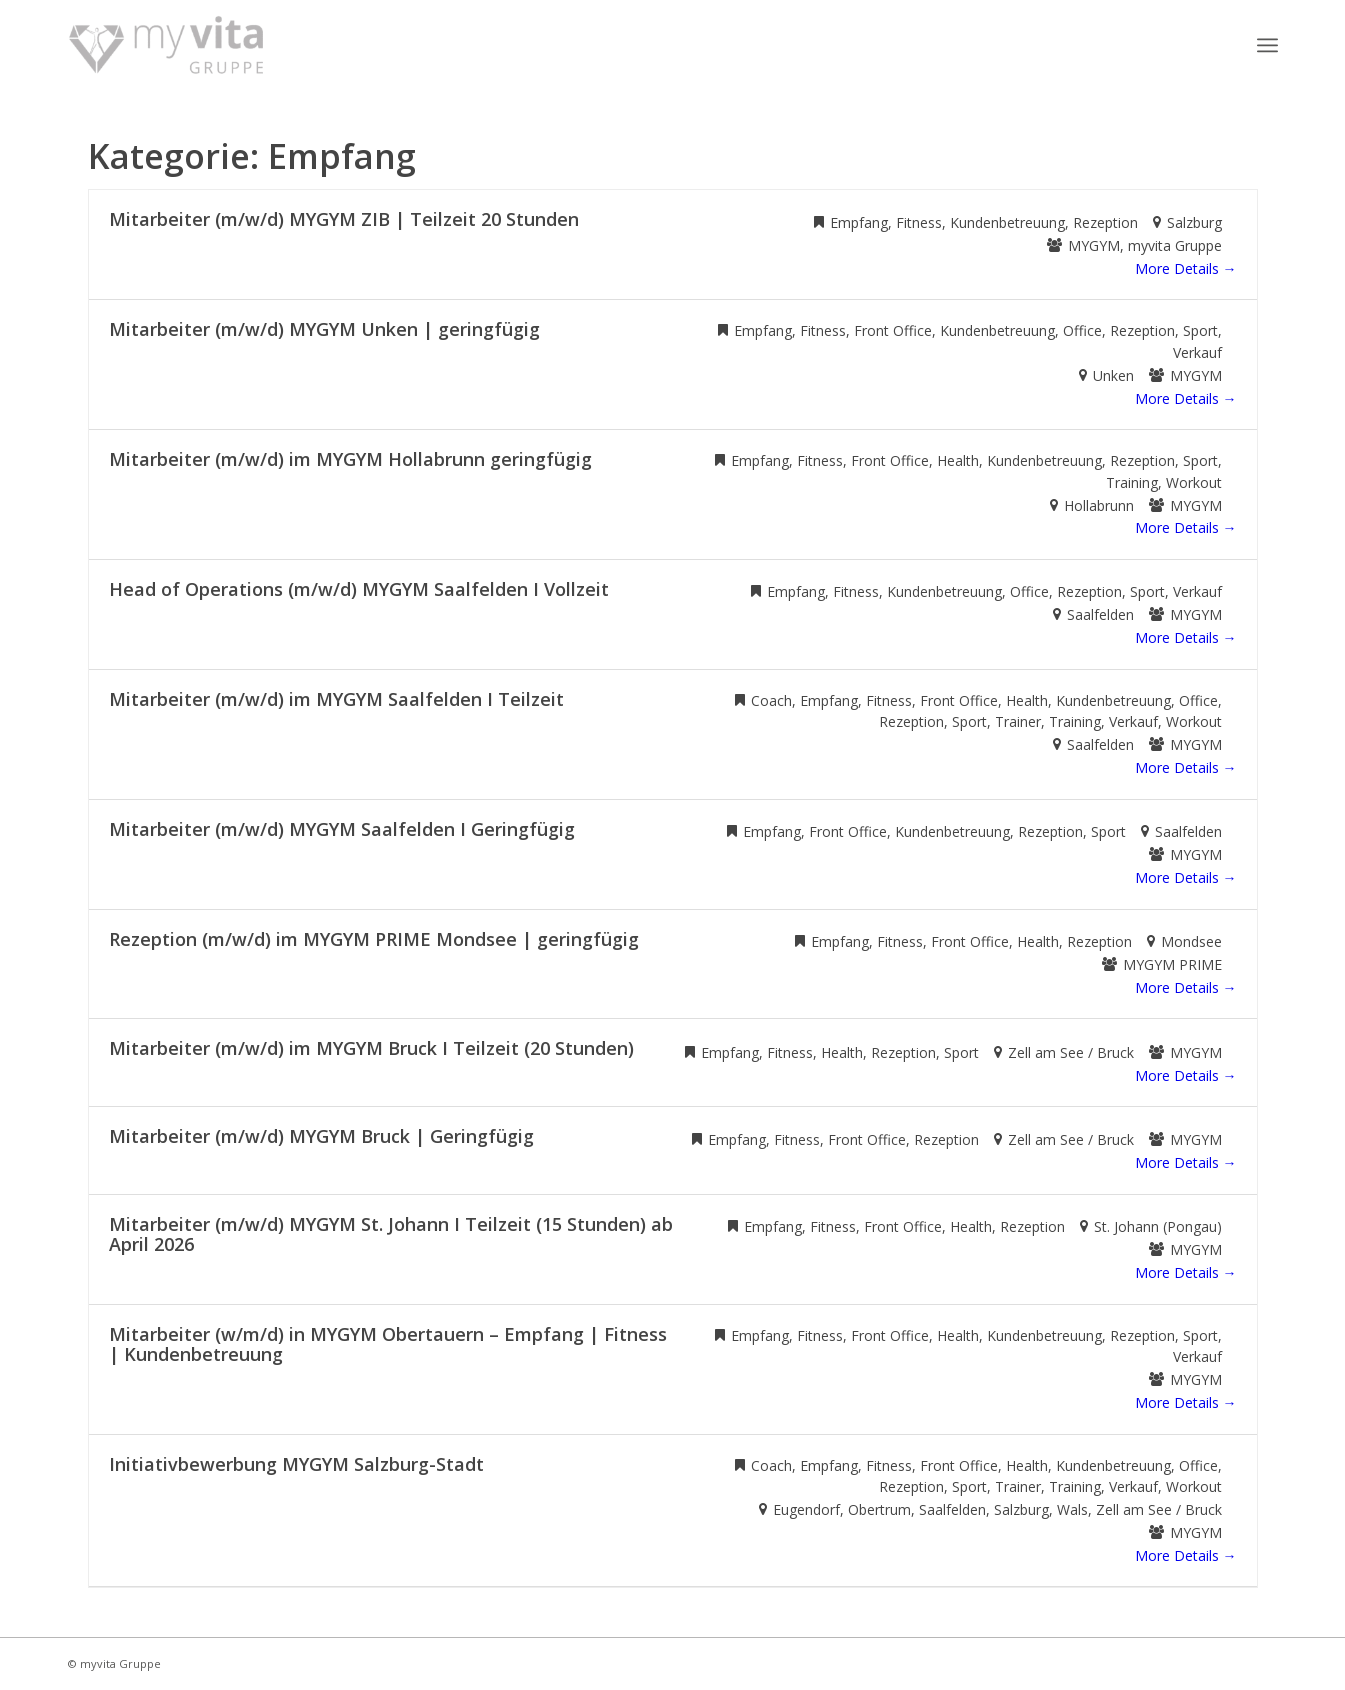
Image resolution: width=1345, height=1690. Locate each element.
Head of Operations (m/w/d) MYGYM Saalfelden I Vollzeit (359, 589)
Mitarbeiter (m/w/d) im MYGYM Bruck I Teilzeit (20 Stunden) (371, 1048)
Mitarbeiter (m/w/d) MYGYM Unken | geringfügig (324, 329)
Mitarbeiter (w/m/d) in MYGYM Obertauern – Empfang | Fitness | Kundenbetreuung (388, 1344)
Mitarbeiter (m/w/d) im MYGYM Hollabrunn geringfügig (350, 459)
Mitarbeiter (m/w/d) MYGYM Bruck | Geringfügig (321, 1136)
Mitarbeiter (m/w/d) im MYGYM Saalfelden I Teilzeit (336, 699)
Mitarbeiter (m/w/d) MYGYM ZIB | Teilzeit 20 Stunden (344, 219)
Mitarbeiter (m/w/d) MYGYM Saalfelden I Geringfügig (342, 829)
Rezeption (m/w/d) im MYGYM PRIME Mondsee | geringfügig (374, 939)
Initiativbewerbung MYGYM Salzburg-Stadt (296, 1464)
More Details (1186, 268)
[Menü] (1267, 45)
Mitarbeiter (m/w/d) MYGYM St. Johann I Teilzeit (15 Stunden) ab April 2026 (391, 1234)
